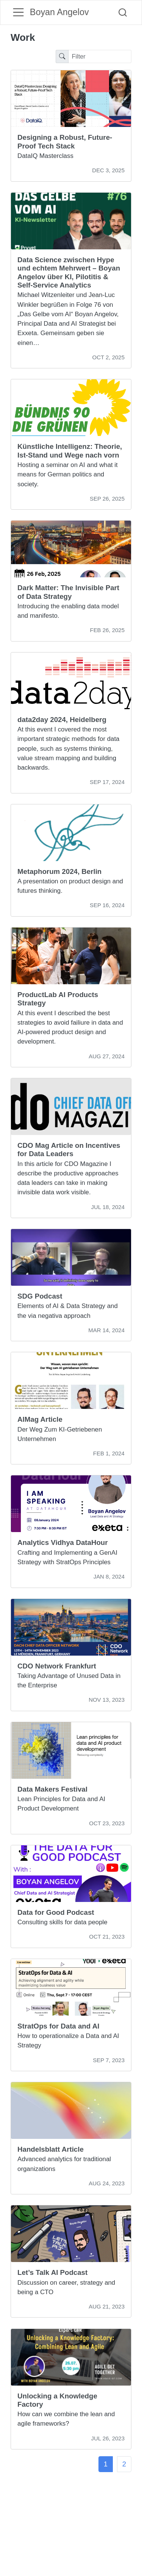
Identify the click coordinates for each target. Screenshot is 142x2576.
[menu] (18, 12)
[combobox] (123, 12)
